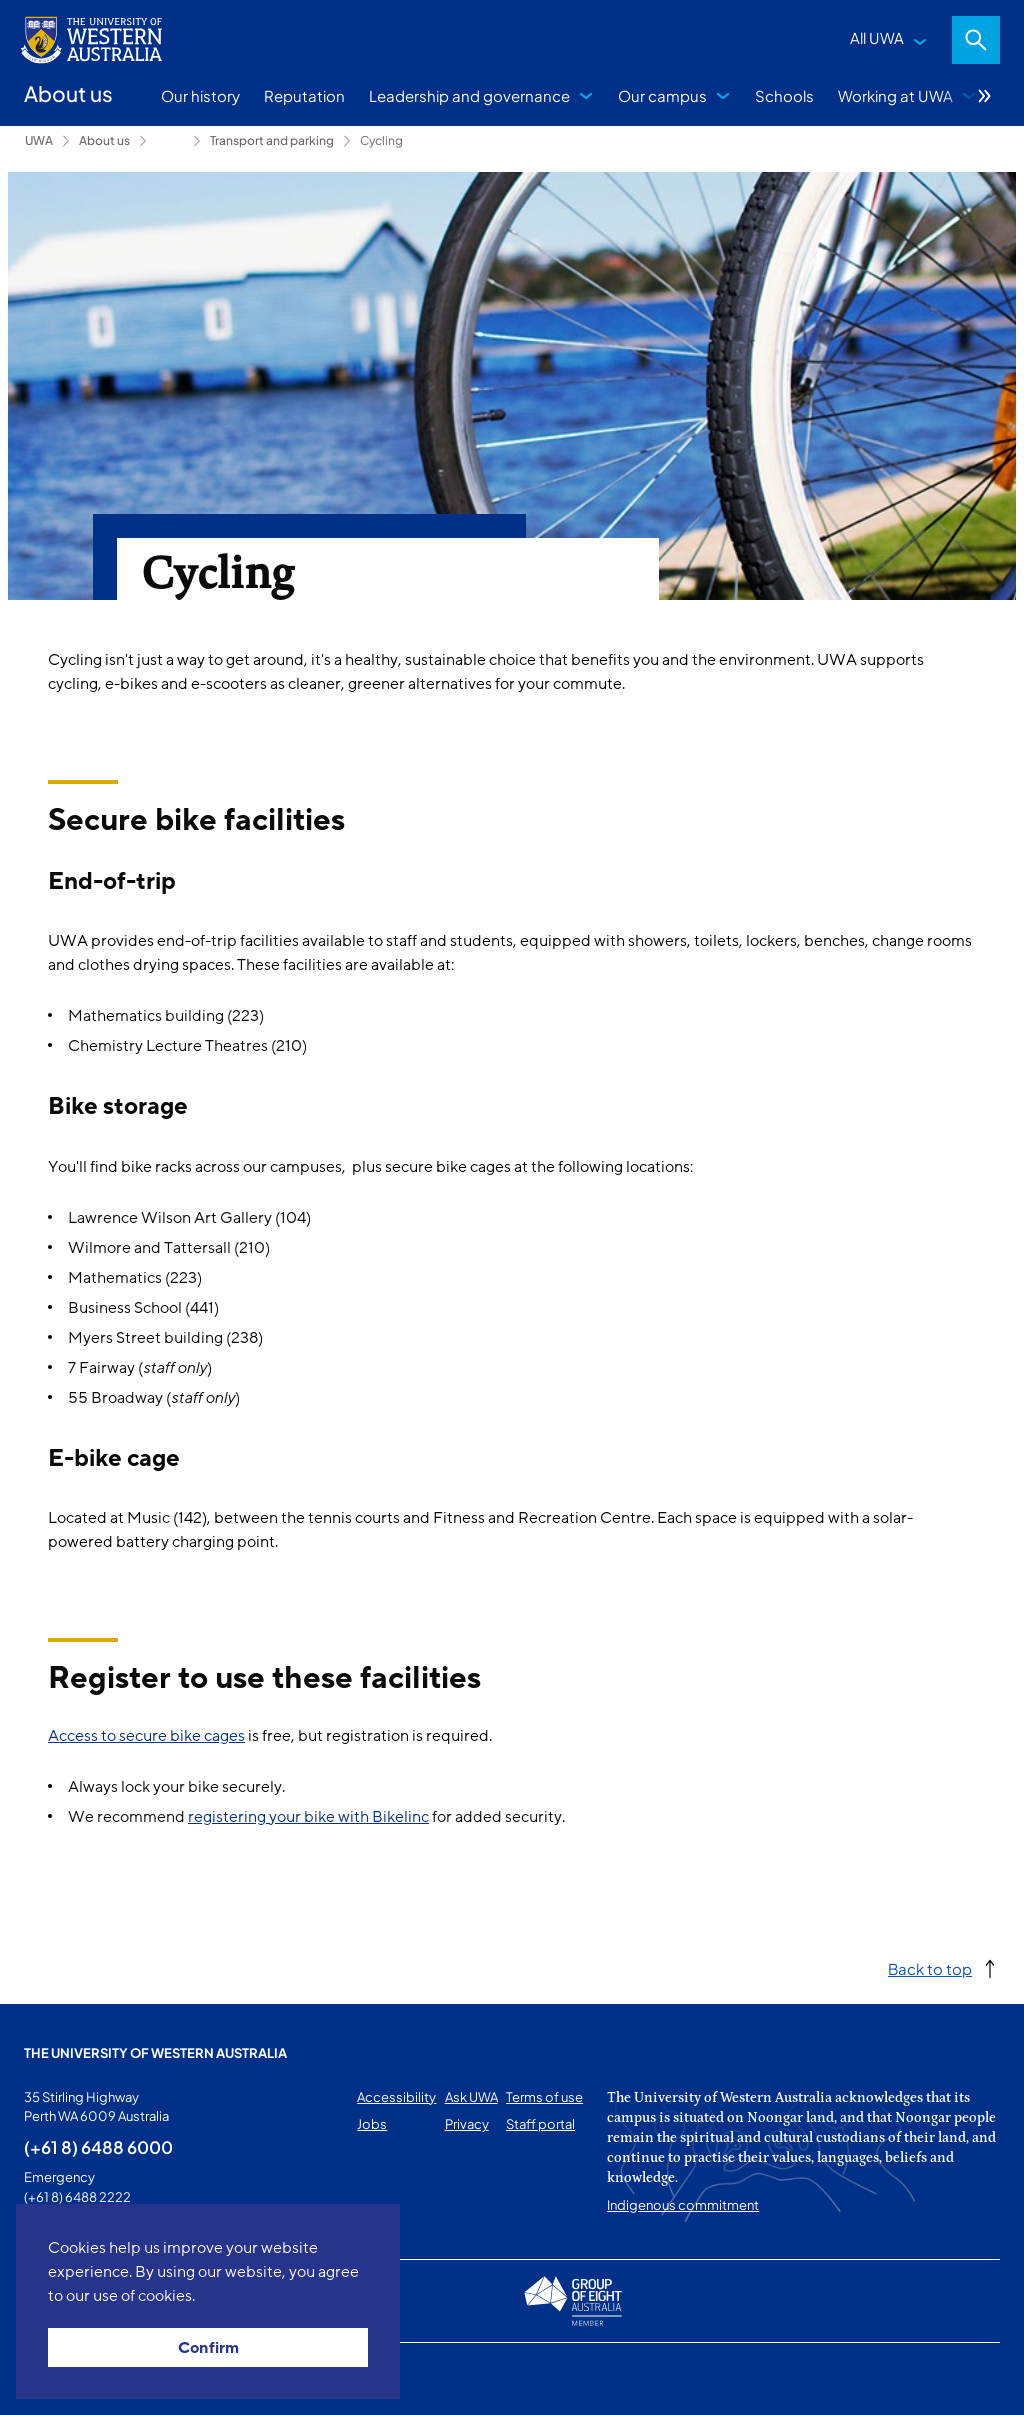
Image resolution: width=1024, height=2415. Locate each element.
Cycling (381, 140)
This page (52, 2379)
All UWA (877, 37)
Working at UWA (895, 95)
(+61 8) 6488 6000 (98, 2147)
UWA (39, 140)
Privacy (467, 2124)
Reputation (304, 95)
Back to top (930, 1968)
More (985, 96)
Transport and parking (272, 140)
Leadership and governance (469, 95)
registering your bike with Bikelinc (308, 1817)
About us (104, 140)
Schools (784, 95)
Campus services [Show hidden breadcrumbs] (170, 141)
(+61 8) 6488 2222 (77, 2197)
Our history (200, 95)
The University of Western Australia (155, 2053)
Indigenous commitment (683, 2205)
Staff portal (540, 2124)
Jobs (372, 2124)
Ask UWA (471, 2097)
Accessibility (396, 2097)
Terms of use (544, 2097)
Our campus (662, 95)
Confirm (208, 2348)
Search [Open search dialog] (976, 40)
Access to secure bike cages (146, 1736)
